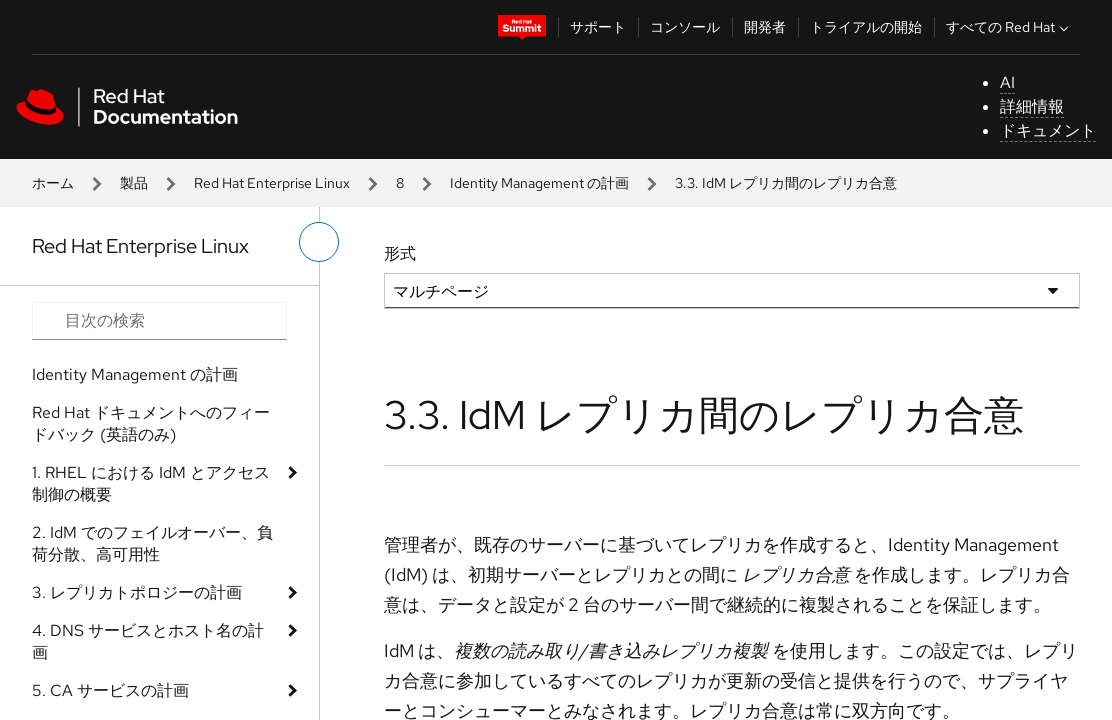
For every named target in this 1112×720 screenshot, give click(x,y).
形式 (400, 253)
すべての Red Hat (1009, 27)
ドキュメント (1048, 130)
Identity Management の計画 (539, 183)
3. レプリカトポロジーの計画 (137, 592)
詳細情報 (1032, 106)
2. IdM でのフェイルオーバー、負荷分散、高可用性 (152, 543)
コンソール (685, 27)
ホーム (53, 183)
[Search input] (159, 321)
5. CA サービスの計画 (110, 690)
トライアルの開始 (866, 27)
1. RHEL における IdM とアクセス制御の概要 (151, 483)
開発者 (765, 27)
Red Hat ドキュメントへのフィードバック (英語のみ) (151, 423)
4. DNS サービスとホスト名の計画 (148, 641)
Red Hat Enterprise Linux (272, 183)
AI (1007, 82)
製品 (134, 183)
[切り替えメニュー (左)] (319, 242)
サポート (598, 27)
